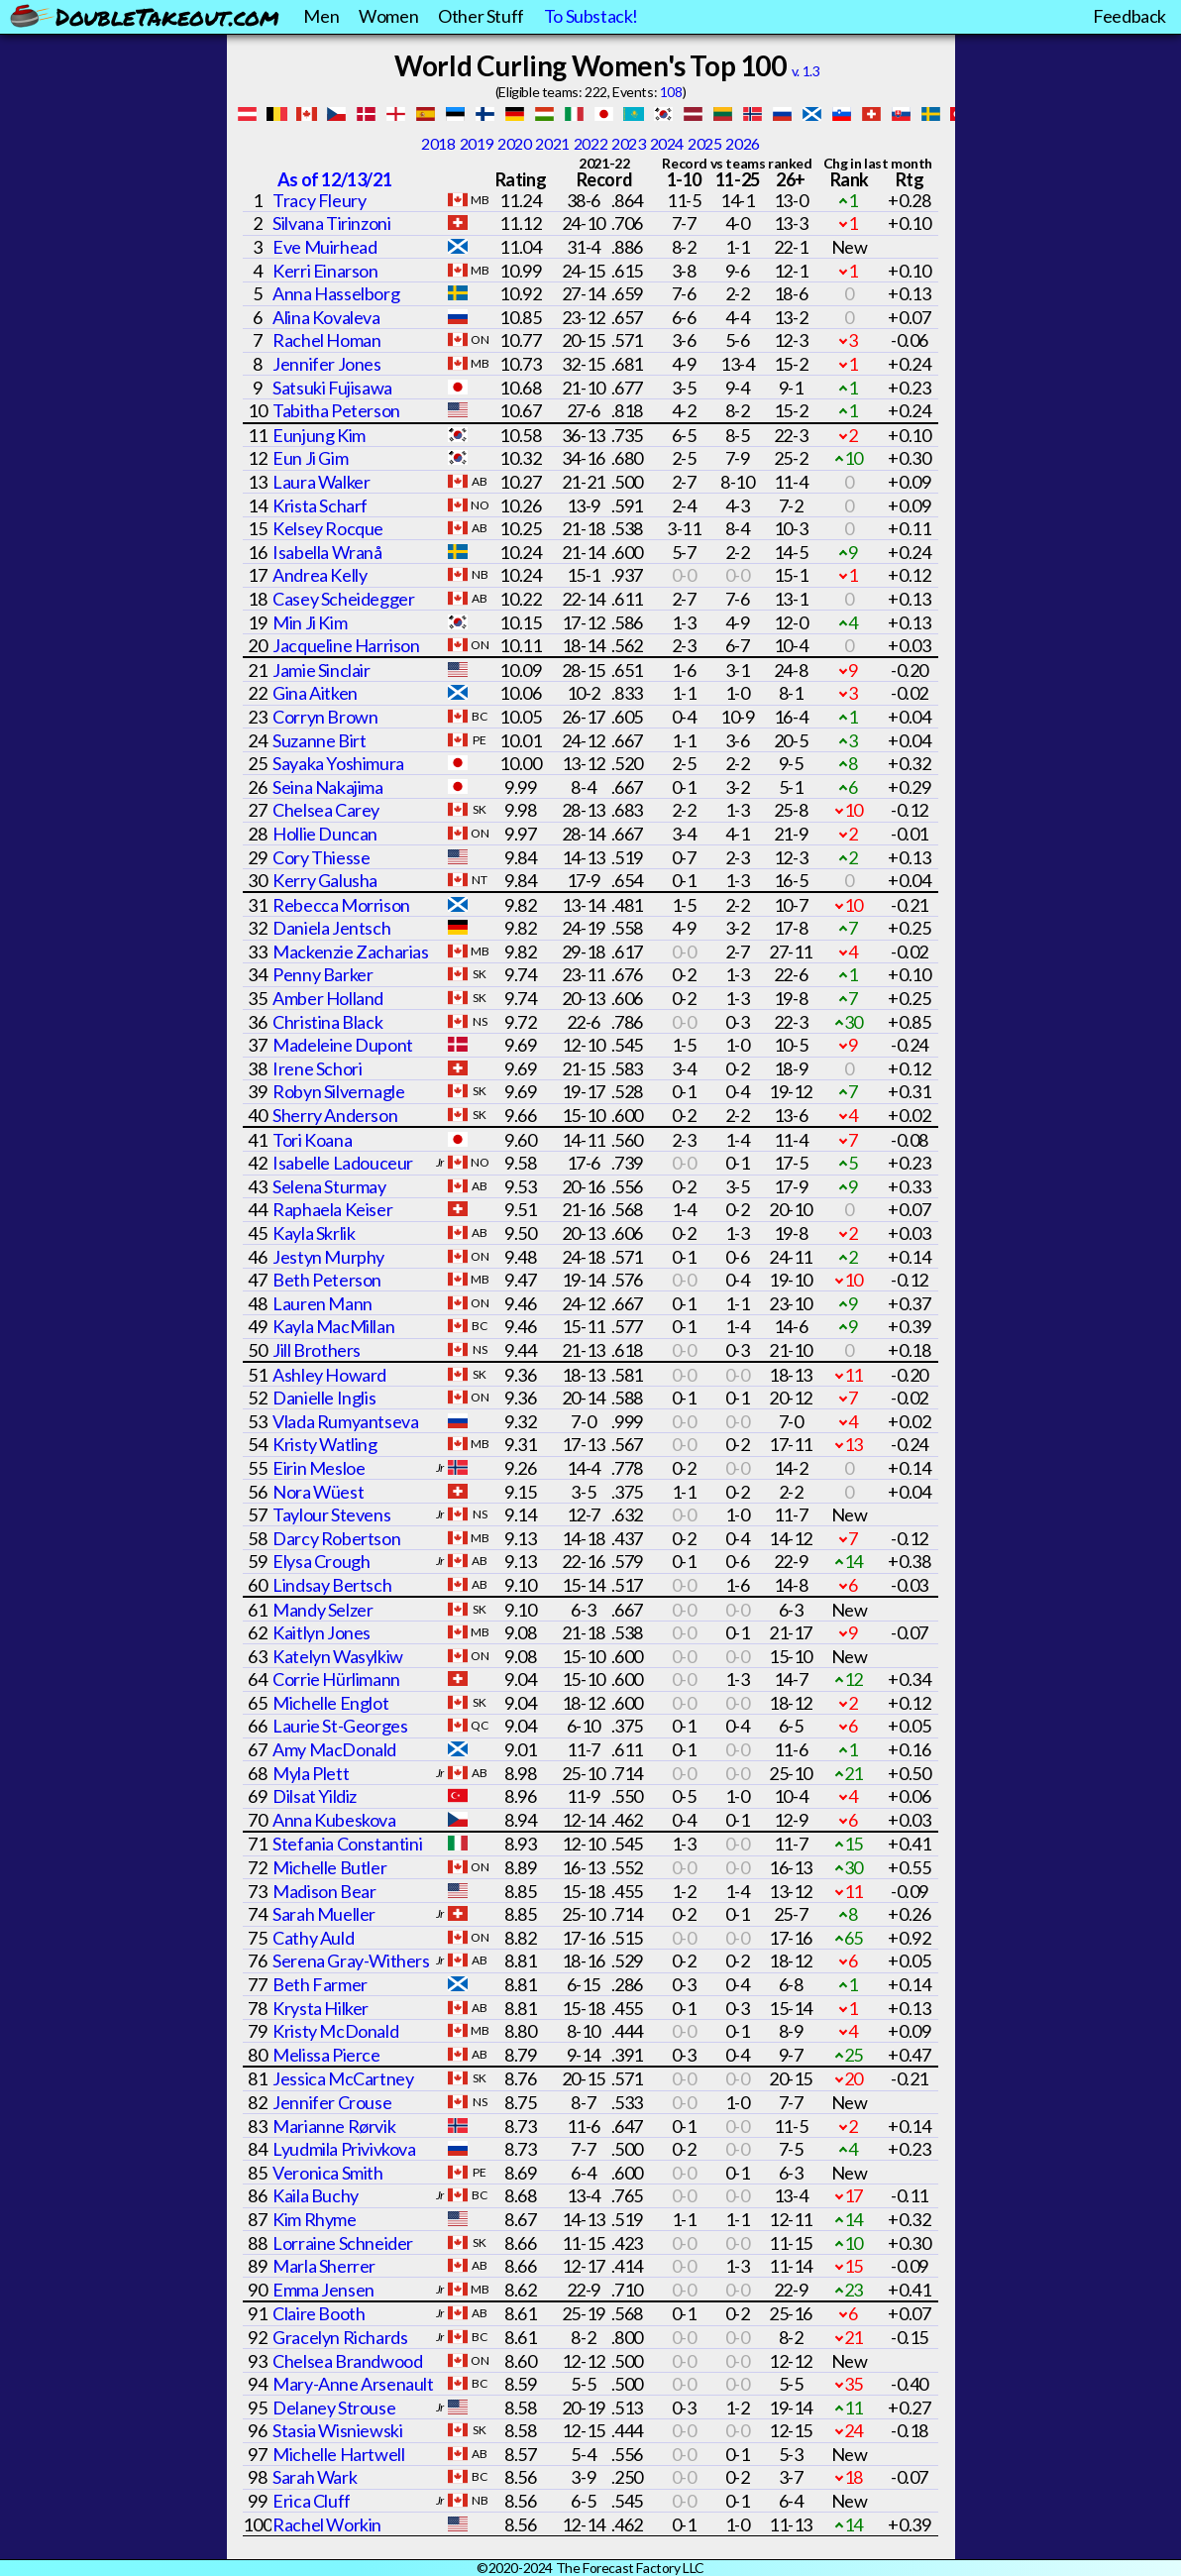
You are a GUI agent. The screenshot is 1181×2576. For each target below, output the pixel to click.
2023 (628, 143)
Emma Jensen (323, 2289)
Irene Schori (317, 1068)
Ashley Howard (329, 1375)
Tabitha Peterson (336, 410)
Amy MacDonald (334, 1749)
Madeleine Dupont (342, 1045)
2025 (704, 143)
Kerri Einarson (324, 270)
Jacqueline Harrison (345, 645)
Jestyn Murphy (328, 1257)
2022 (590, 143)
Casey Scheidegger (343, 599)
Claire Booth (318, 2313)
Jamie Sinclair (321, 670)
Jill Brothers (316, 1350)
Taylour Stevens (331, 1514)
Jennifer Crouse (331, 2102)
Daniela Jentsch (331, 928)
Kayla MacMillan (333, 1326)
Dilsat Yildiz (314, 1796)
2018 (438, 143)
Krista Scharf (320, 505)
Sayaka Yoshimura (338, 763)
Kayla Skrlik (313, 1233)
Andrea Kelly (319, 575)
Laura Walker (321, 482)
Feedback (1129, 16)
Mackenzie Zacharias (350, 951)
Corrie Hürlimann (336, 1679)
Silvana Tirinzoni (331, 223)
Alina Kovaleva (325, 317)
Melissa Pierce (325, 2055)
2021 (552, 143)
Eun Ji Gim (310, 458)
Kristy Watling (324, 1444)
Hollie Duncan (324, 833)
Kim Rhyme (314, 2219)
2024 (667, 143)
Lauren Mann (322, 1303)
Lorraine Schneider (342, 2243)
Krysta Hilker (320, 2008)
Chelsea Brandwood (347, 2361)
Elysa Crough (321, 1561)
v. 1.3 (806, 70)
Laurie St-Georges (339, 1725)
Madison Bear (324, 1891)
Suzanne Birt (319, 740)
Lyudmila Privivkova (343, 2149)
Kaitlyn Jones (321, 1632)
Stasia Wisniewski (337, 2430)
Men (321, 16)
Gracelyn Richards (339, 2337)
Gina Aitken (315, 693)
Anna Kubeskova (333, 1820)
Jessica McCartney (342, 2078)
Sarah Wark (314, 2477)
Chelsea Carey (325, 810)
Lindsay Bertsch (331, 1585)
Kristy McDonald (335, 2031)
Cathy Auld (313, 1938)
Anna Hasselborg (335, 293)
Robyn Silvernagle (338, 1091)
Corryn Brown (324, 717)
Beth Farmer (320, 1984)
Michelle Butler (329, 1867)
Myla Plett (310, 1773)
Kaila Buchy (315, 2195)
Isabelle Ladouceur (342, 1163)
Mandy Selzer (322, 1610)
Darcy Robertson (336, 1538)
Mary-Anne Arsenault (352, 2384)
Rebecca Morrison (341, 905)
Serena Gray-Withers (350, 1960)
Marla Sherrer (324, 2266)
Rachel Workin (326, 2524)
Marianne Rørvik (333, 2126)
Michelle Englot (330, 1703)
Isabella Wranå (326, 552)
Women (388, 16)
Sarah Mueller (324, 1914)
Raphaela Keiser (332, 1209)
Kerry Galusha (324, 880)
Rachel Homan (326, 340)
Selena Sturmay (328, 1186)
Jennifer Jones (326, 364)
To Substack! (591, 16)
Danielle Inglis (324, 1397)
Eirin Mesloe (318, 1468)
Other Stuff (481, 16)
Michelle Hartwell (338, 2454)
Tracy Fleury (319, 200)
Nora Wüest (318, 1492)
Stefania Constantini (347, 1843)
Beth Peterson (326, 1279)
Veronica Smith (327, 2173)
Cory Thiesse (321, 857)
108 (671, 91)
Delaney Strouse (333, 2407)
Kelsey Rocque (327, 528)
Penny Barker (322, 974)
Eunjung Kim (319, 435)
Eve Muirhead (324, 247)
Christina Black (327, 1022)
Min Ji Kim (309, 622)
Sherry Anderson (334, 1115)
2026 (742, 143)
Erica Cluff (311, 2501)
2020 (514, 143)
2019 (476, 143)
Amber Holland (327, 998)
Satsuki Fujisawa (332, 387)
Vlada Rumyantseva (345, 1421)
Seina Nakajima (327, 787)
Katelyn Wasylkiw (337, 1656)
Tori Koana (312, 1140)
